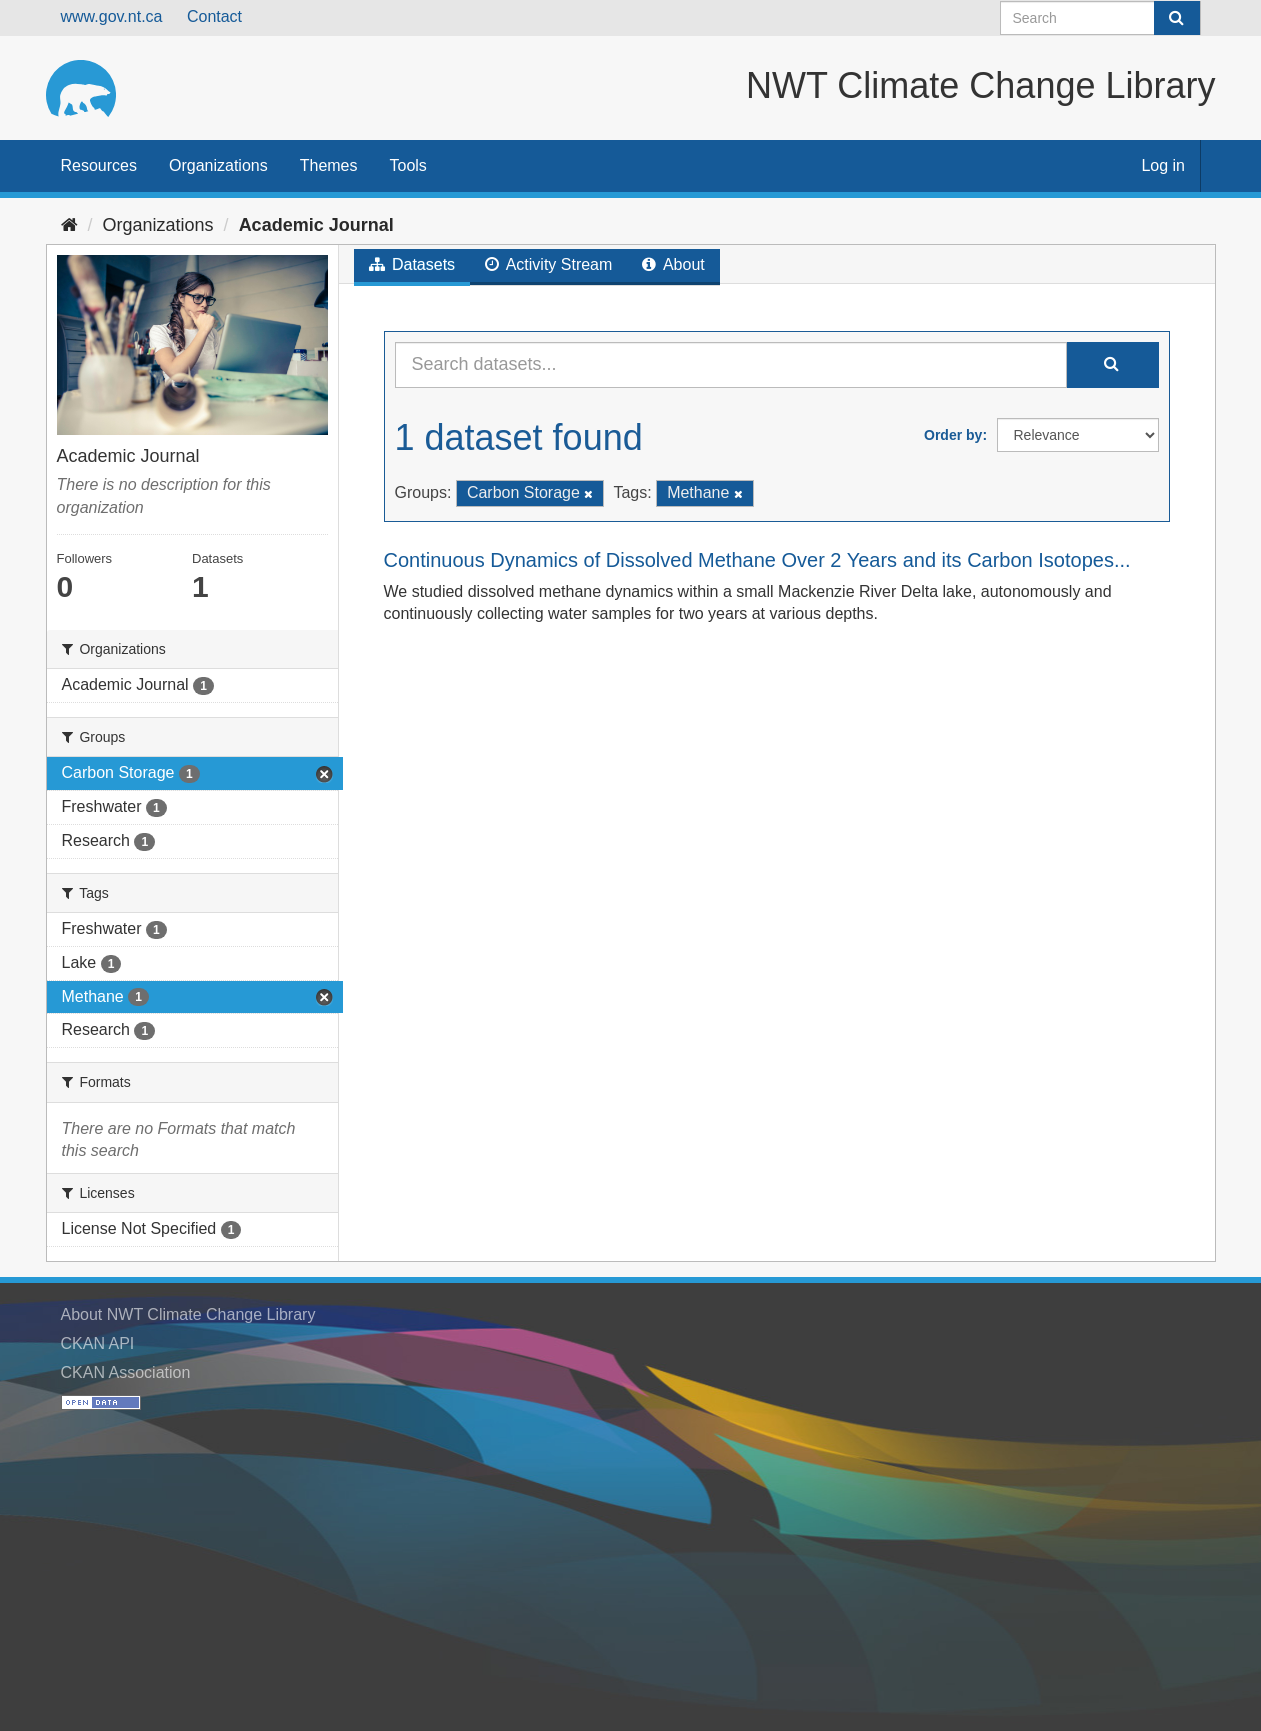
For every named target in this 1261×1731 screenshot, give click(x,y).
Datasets (412, 264)
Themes (329, 165)
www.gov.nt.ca (112, 16)
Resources (99, 165)
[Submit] (1177, 18)
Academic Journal (316, 225)
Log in (1163, 165)
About (673, 264)
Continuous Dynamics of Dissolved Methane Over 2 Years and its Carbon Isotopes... (757, 560)
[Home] (69, 225)
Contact (214, 16)
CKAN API (98, 1343)
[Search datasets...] (731, 365)
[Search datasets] (1100, 18)
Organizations (218, 165)
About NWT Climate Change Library (188, 1314)
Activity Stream (548, 264)
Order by (953, 435)
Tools (408, 165)
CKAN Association (126, 1372)
